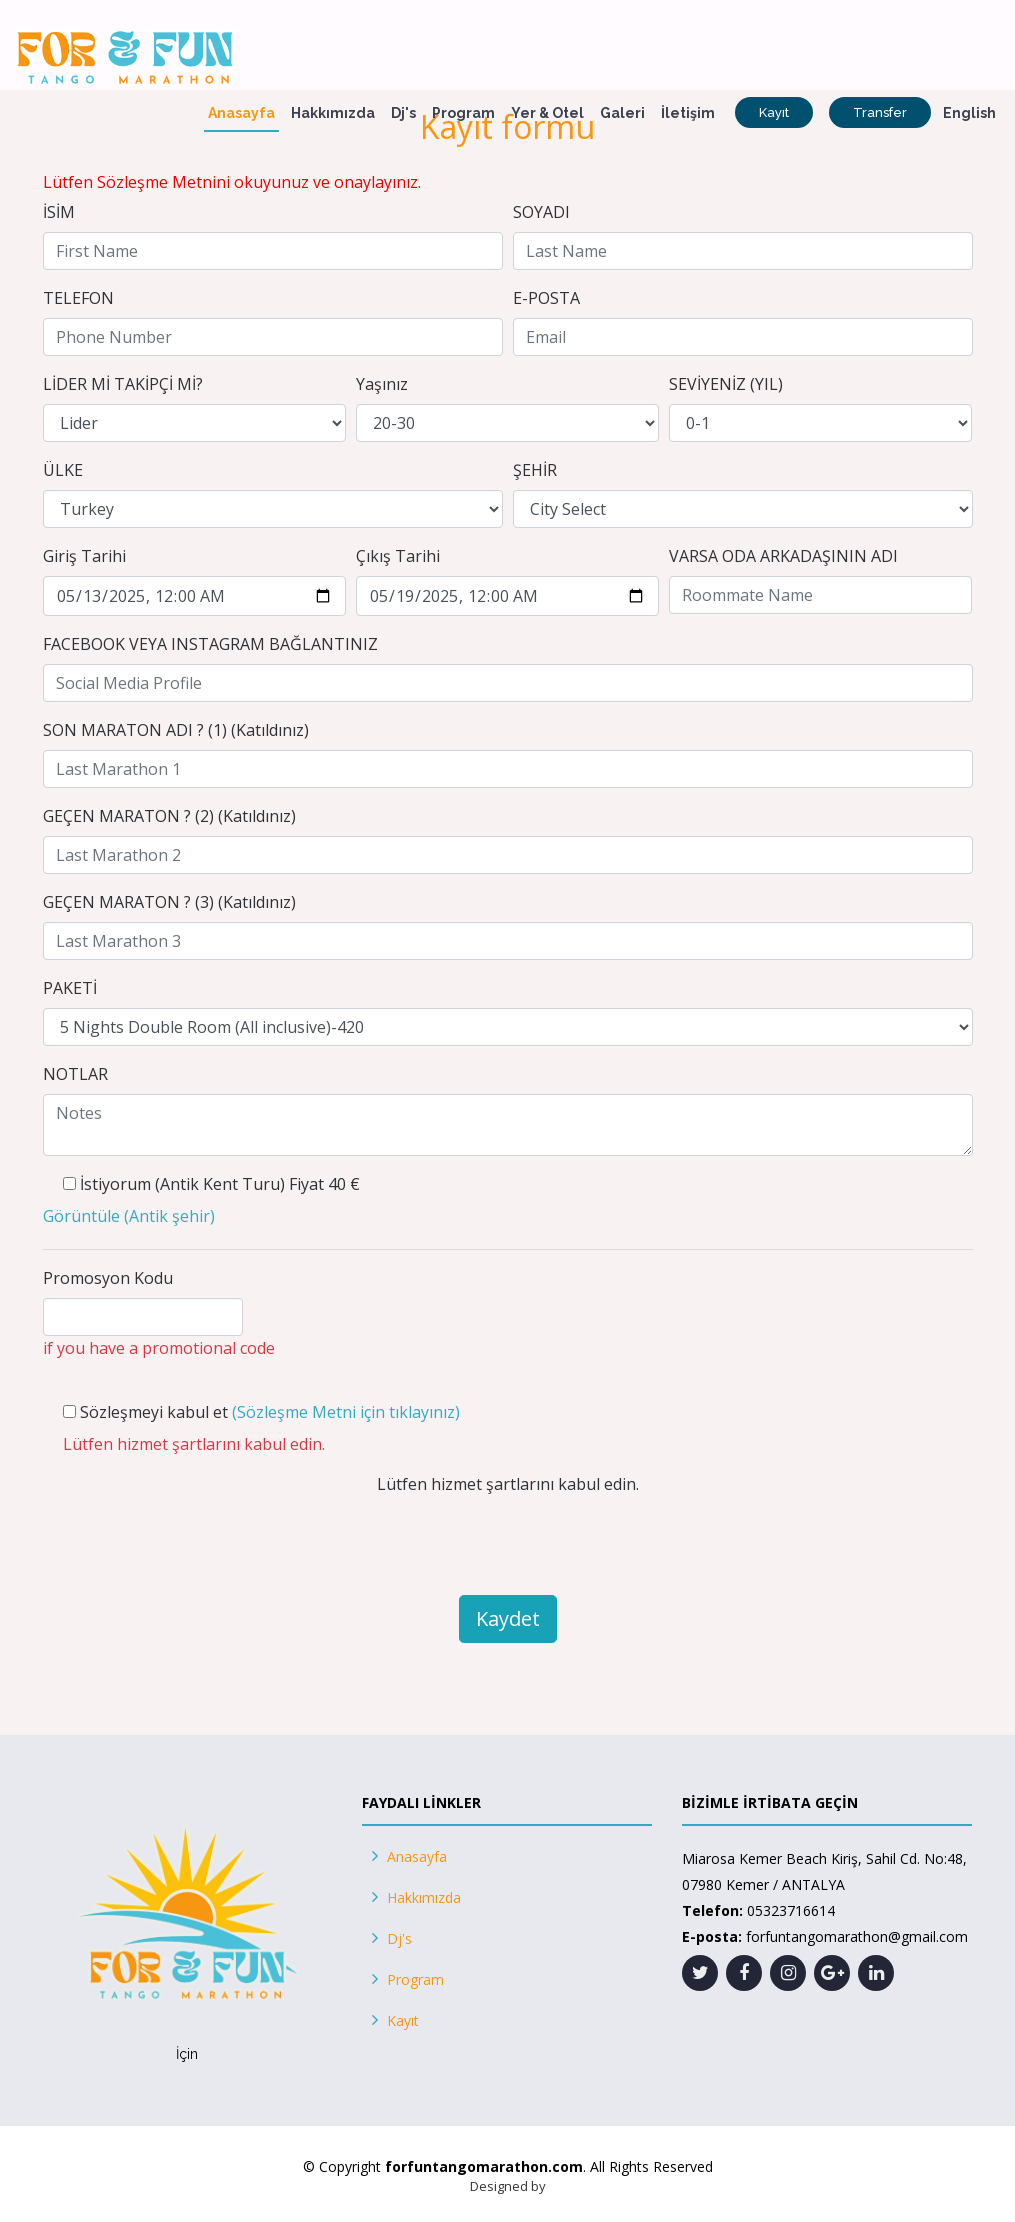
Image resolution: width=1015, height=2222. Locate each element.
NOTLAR (75, 1074)
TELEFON (78, 298)
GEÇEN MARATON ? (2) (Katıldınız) (169, 816)
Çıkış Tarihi (398, 556)
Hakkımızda (333, 113)
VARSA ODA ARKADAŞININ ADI (783, 556)
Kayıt (774, 112)
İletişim (688, 113)
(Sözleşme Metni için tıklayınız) (346, 1412)
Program (463, 113)
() (129, 1216)
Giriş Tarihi (84, 556)
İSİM (59, 212)
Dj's (403, 113)
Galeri (622, 113)
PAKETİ (70, 988)
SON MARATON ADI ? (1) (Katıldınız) (176, 730)
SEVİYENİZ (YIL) (726, 384)
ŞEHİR (535, 470)
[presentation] (508, 1540)
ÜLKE (63, 470)
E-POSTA (546, 298)
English (969, 113)
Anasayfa (241, 113)
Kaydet (508, 1618)
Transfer (880, 112)
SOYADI (541, 212)
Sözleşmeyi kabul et (154, 1412)
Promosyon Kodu (108, 1278)
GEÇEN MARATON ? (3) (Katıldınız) (169, 902)
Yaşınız (382, 384)
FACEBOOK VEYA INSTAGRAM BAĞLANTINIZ (210, 644)
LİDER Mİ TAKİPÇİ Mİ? (123, 384)
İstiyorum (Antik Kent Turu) (182, 1184)
